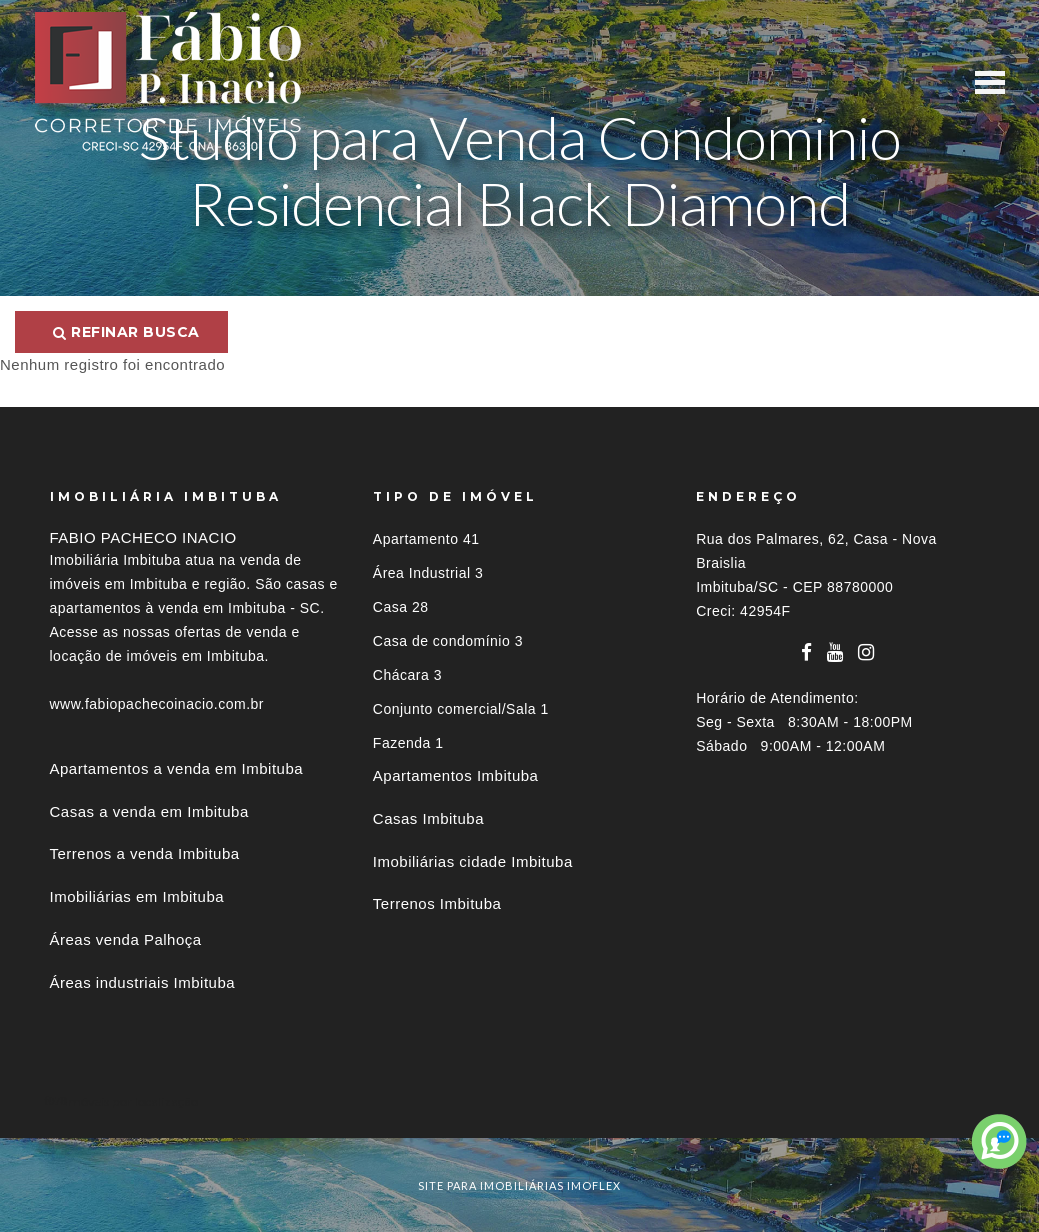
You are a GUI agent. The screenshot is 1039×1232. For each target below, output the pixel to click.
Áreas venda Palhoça (126, 939)
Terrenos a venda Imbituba (145, 853)
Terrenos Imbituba (437, 903)
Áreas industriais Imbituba (143, 982)
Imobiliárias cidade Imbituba (473, 861)
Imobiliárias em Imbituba (137, 896)
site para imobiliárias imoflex (519, 1185)
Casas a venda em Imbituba (149, 811)
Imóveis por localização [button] (131, 1101)
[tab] (520, 1101)
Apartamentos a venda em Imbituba (177, 768)
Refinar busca (126, 332)
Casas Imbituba (428, 818)
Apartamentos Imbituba (456, 775)
